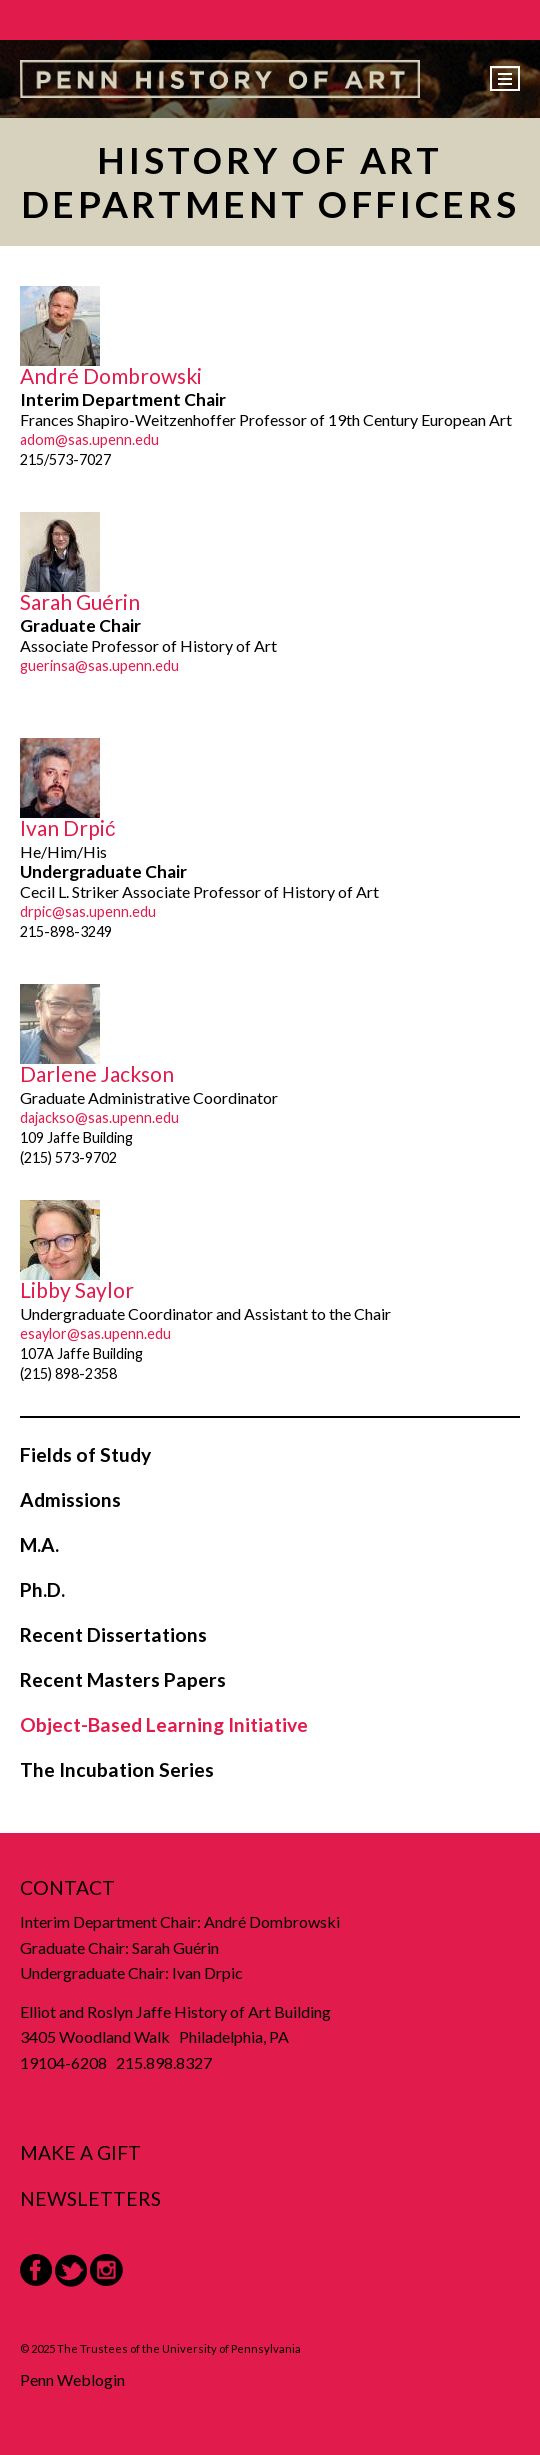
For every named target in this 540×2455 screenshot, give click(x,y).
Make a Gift (80, 2152)
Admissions (70, 1499)
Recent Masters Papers (123, 1679)
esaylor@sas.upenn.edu (95, 1333)
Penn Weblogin (72, 2379)
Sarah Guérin (80, 601)
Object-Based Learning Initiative (164, 1724)
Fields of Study (85, 1454)
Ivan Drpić (68, 827)
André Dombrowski (111, 375)
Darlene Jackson (97, 1073)
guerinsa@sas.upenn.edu (99, 665)
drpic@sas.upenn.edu (88, 911)
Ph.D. (42, 1589)
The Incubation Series (117, 1769)
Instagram (106, 2270)
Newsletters (90, 2198)
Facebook (36, 2270)
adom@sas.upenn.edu (89, 439)
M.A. (39, 1544)
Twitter (71, 2270)
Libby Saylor (77, 1289)
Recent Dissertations (113, 1634)
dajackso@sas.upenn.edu (99, 1117)
